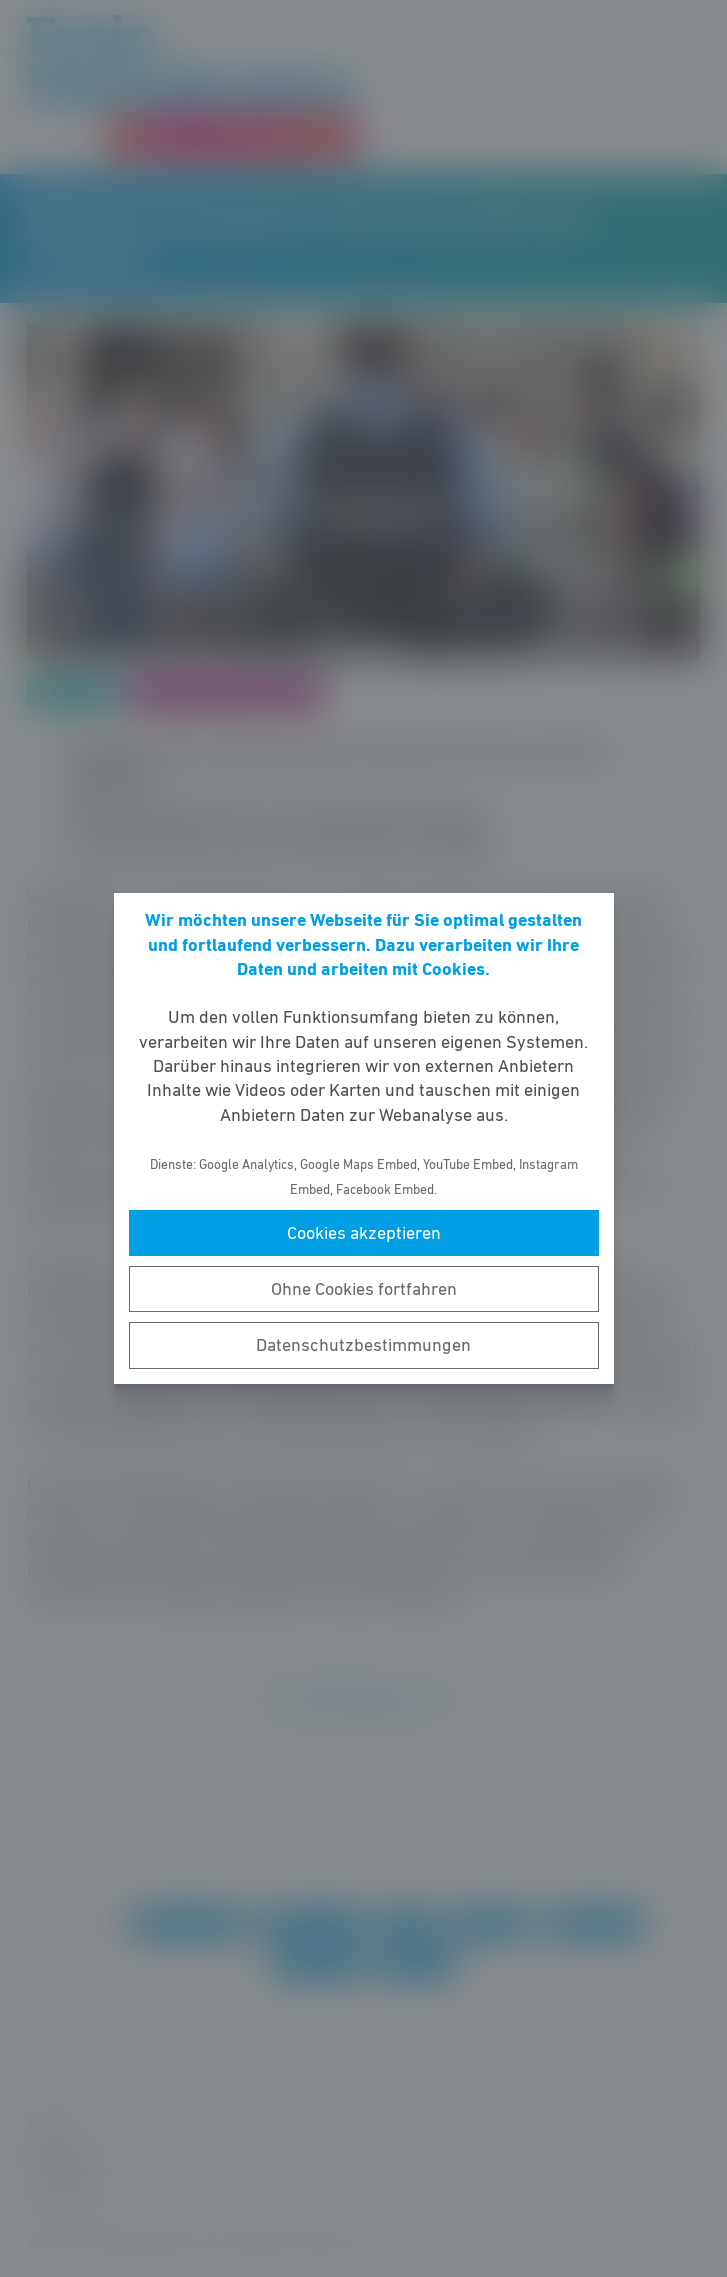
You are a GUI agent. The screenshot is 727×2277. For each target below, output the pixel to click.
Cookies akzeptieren (364, 1233)
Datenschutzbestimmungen (363, 1345)
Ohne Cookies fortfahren (364, 1289)
